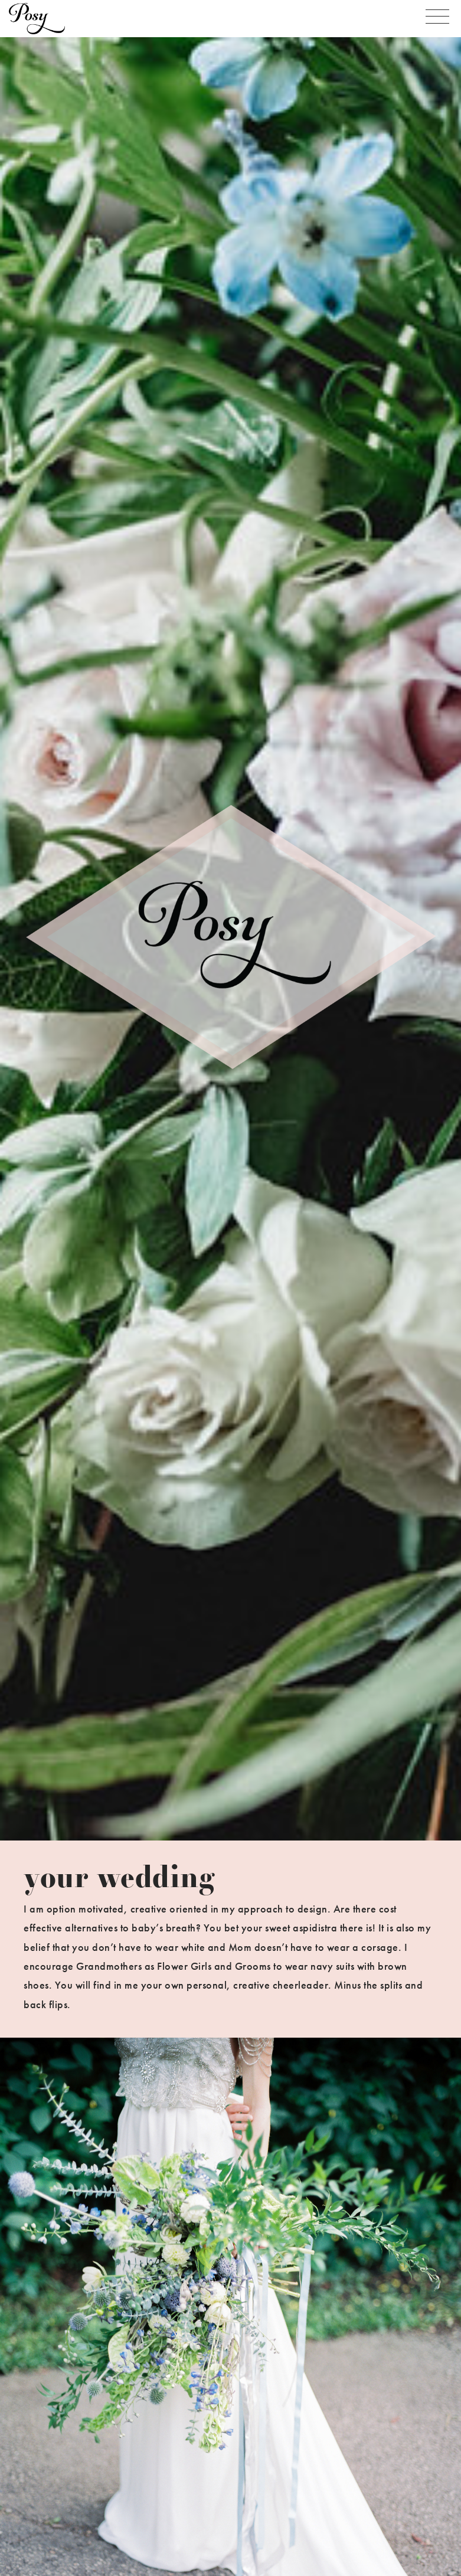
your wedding (119, 1876)
